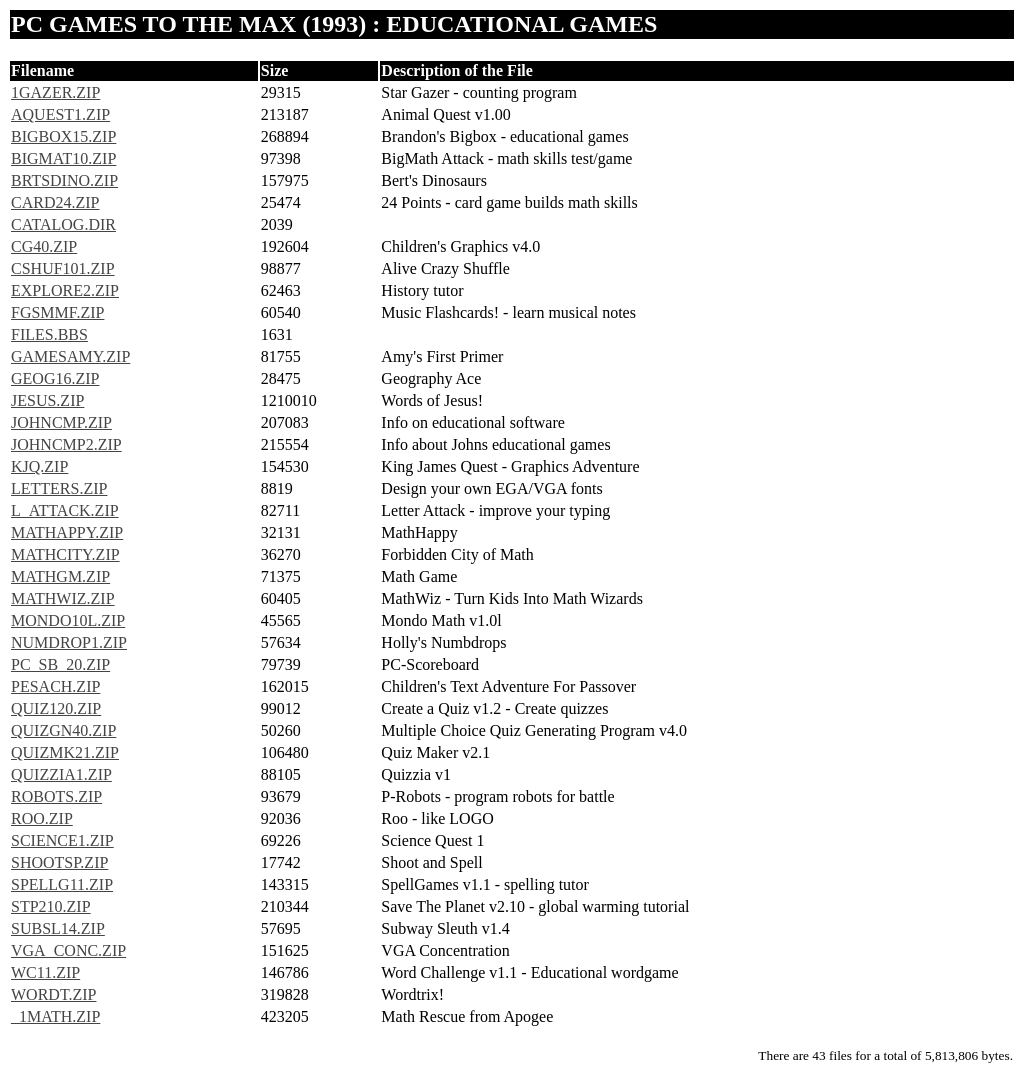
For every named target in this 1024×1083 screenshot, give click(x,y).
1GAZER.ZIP (55, 92)
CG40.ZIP (44, 246)
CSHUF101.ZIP (63, 268)
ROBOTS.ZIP (56, 796)
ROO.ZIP (42, 818)
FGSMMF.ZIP (57, 312)
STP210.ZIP (51, 906)
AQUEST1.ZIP (60, 114)
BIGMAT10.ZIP (63, 158)
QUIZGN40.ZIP (63, 730)
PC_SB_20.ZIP (60, 664)
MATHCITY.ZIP (65, 554)
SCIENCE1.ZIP (62, 840)
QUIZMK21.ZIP (65, 752)
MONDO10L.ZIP (68, 620)
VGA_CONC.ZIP (68, 950)
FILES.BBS (49, 334)
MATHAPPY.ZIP (67, 532)
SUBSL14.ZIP (58, 928)
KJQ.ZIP (39, 466)
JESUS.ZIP (47, 400)
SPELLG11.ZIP (62, 884)
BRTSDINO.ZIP (64, 180)
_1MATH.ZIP (55, 1016)
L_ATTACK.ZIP (65, 510)
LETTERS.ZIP (59, 488)
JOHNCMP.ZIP (61, 422)
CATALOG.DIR (63, 224)
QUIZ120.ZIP (56, 708)
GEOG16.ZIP (55, 378)
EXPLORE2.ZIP (65, 290)
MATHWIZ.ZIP (63, 598)
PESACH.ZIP (55, 686)
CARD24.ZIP (55, 202)
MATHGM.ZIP (60, 576)
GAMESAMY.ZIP (70, 356)
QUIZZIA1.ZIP (61, 774)
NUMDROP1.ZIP (69, 642)
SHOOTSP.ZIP (59, 862)
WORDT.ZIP (53, 994)
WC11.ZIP (45, 972)
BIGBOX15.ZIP (63, 136)
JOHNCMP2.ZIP (66, 444)
